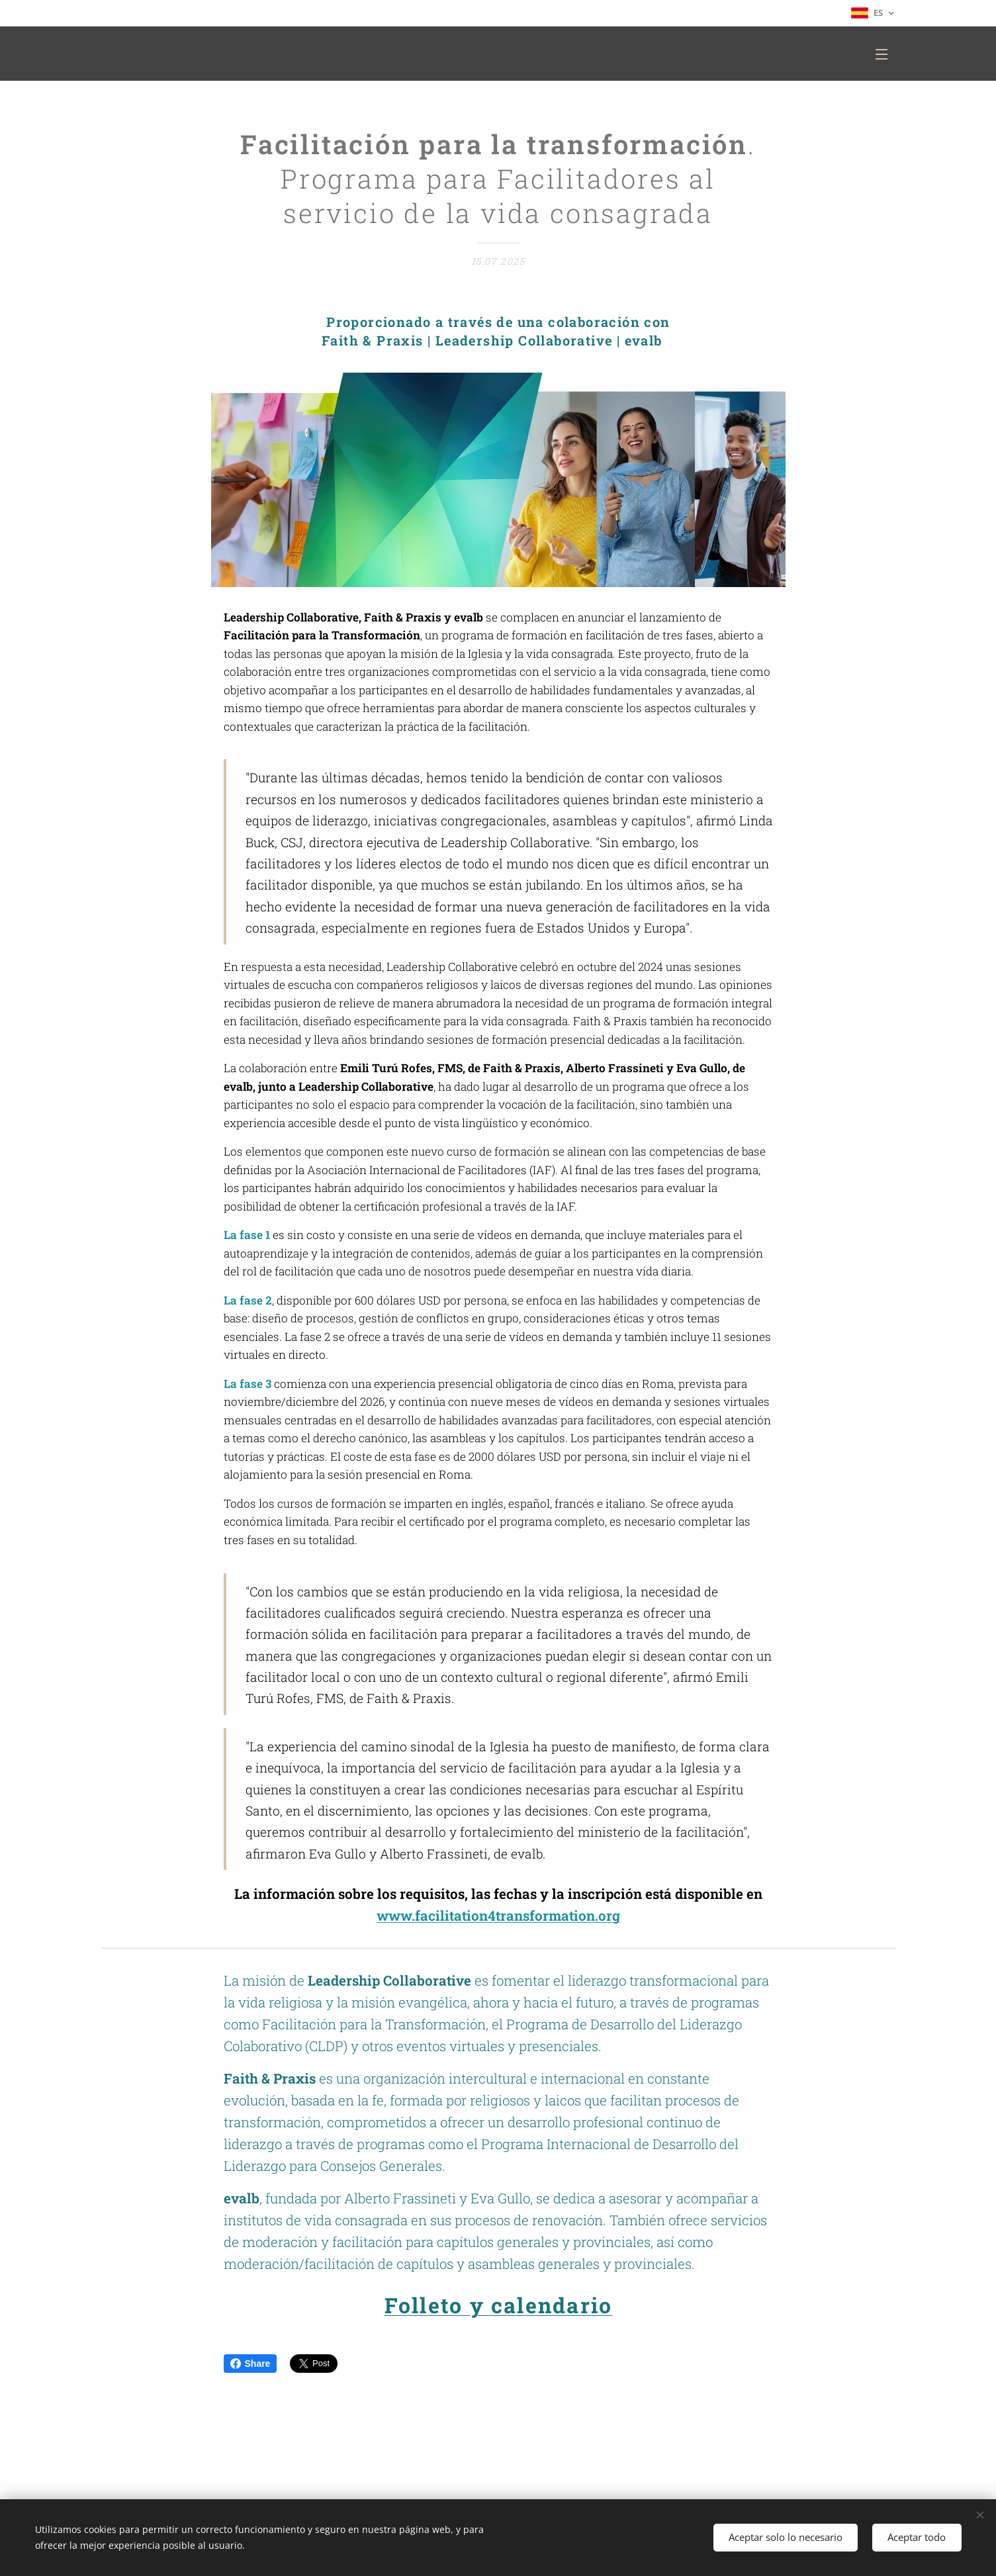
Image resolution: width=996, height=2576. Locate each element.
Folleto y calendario (498, 2305)
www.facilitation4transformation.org (498, 1916)
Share (250, 2363)
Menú (881, 54)
